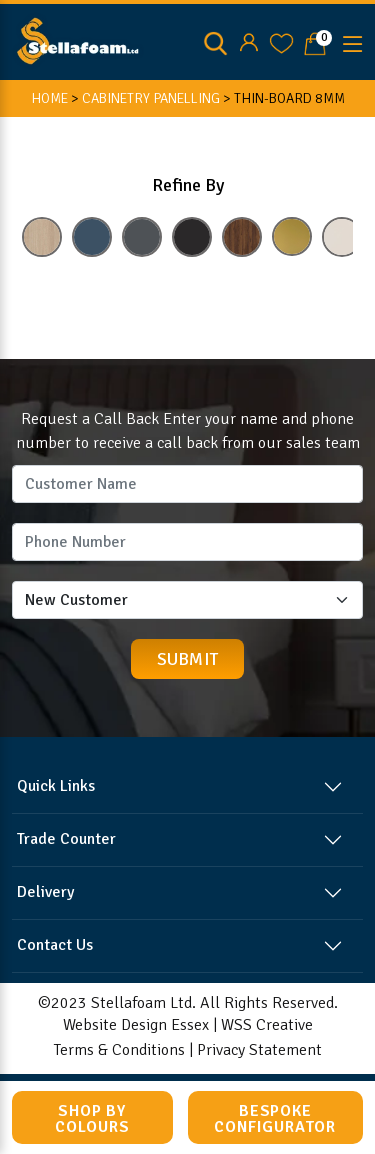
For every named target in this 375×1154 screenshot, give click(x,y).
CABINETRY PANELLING (151, 98)
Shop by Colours (92, 1119)
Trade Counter (66, 839)
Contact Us (55, 945)
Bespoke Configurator (275, 1119)
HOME (49, 98)
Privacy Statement (259, 1050)
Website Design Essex (136, 1025)
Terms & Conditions (119, 1050)
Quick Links (56, 786)
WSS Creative (267, 1025)
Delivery (45, 892)
